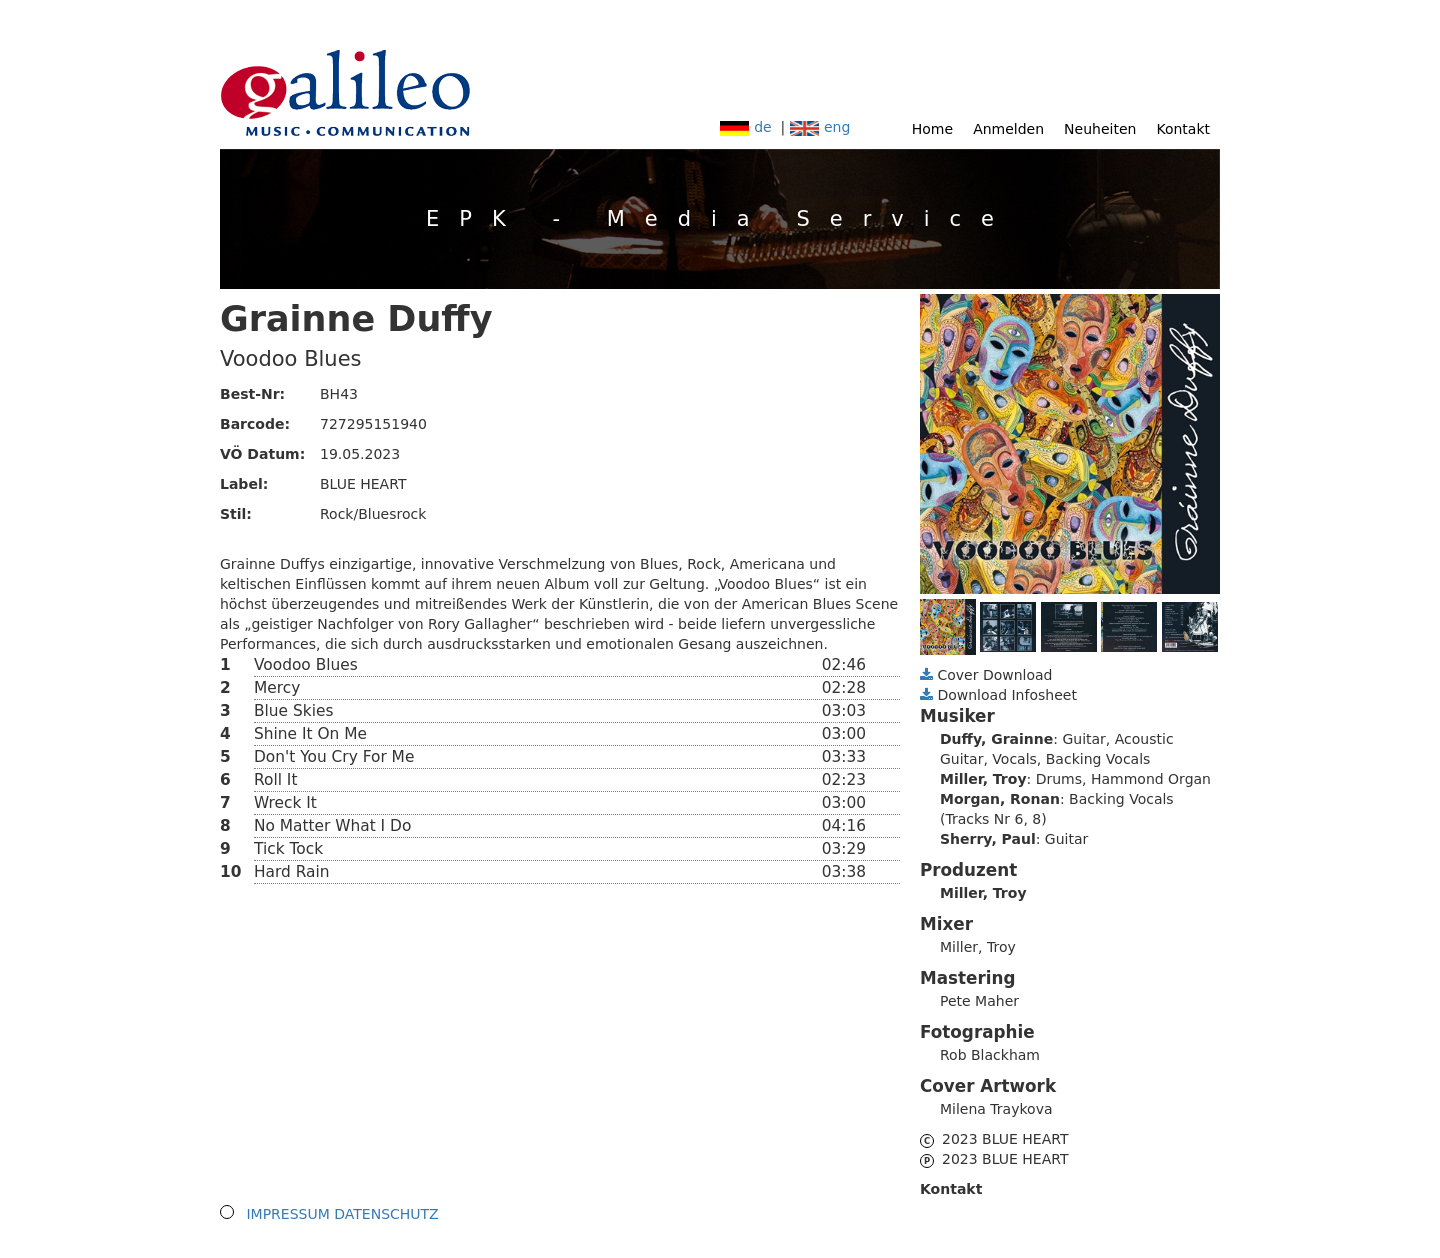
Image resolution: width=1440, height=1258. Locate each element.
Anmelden (1008, 129)
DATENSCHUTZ (386, 1214)
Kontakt (1183, 129)
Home (932, 129)
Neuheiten (1100, 129)
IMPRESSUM (287, 1214)
